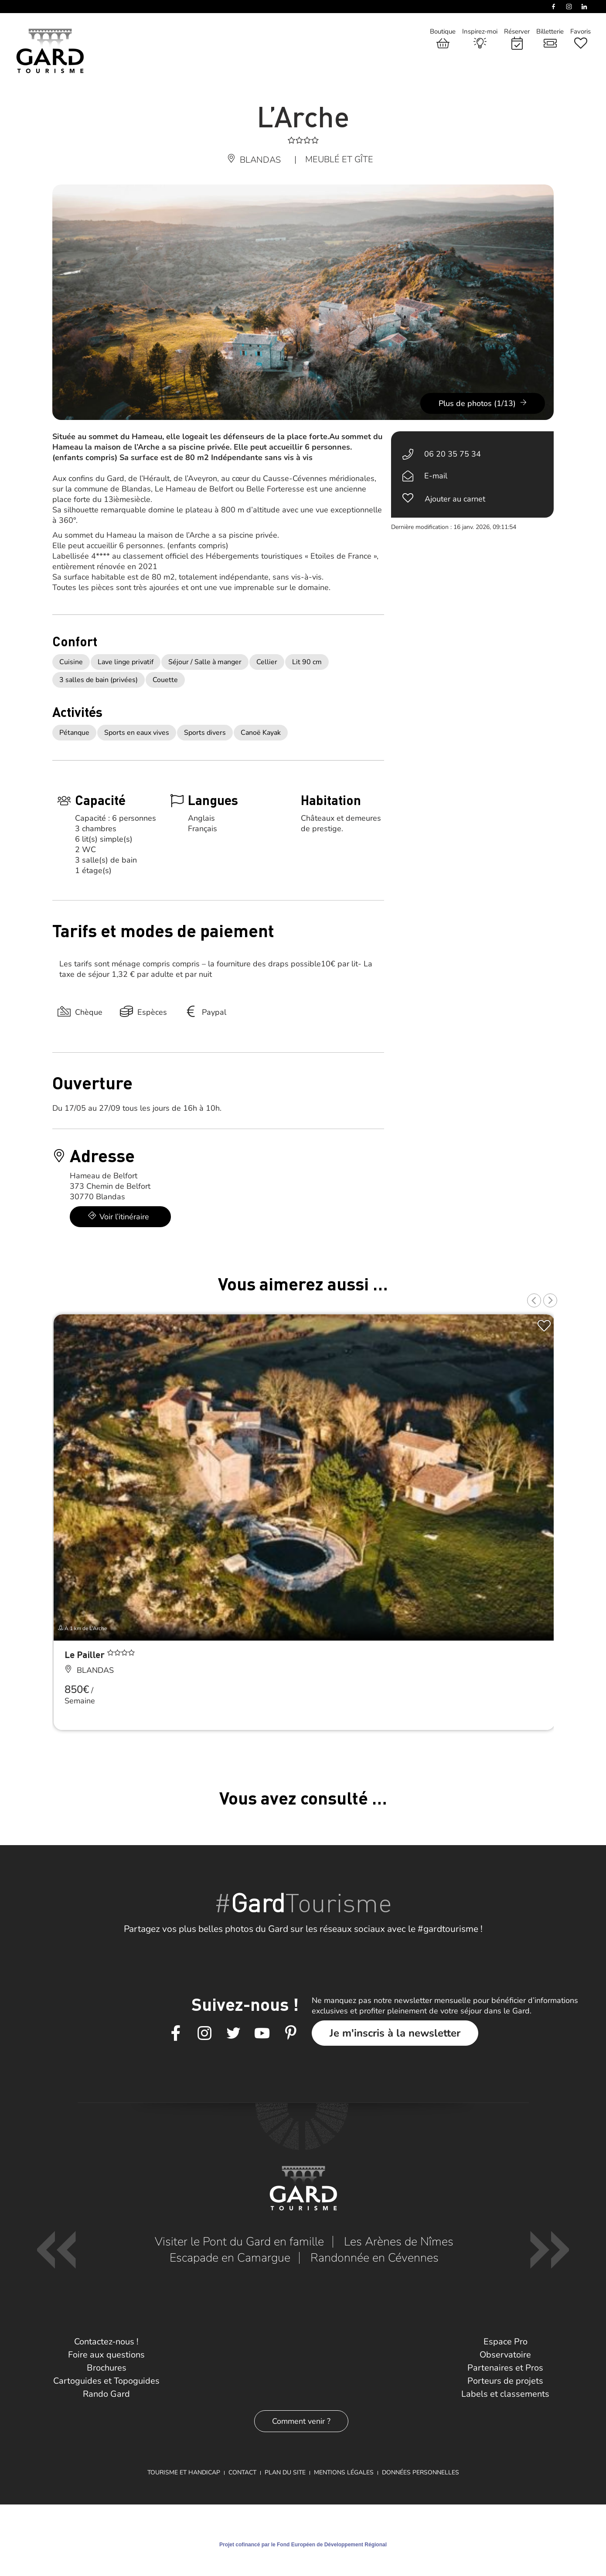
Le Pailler (86, 1654)
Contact (242, 2472)
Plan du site (285, 2472)
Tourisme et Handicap (183, 2472)
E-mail (435, 476)
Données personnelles (420, 2472)
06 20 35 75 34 (452, 454)
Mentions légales (344, 2472)
